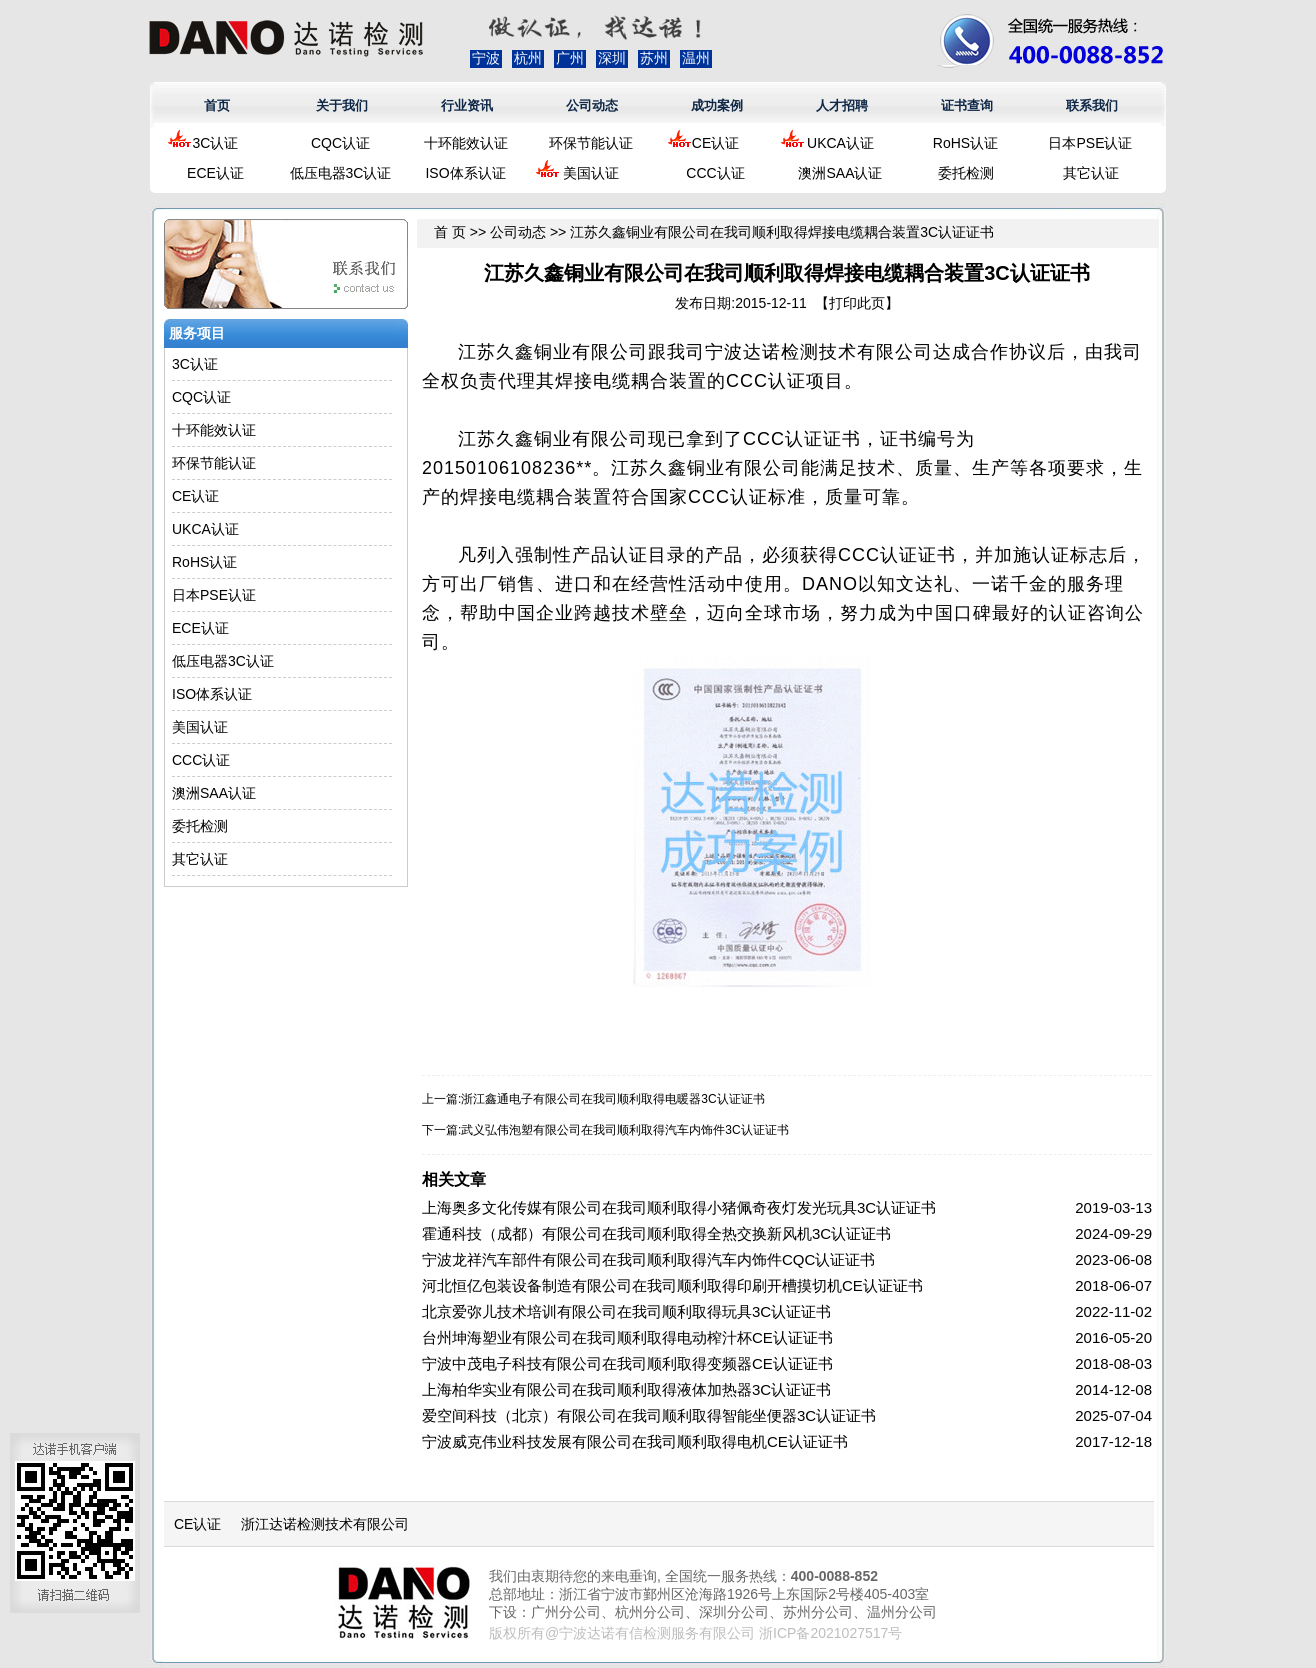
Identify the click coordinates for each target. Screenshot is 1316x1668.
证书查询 (967, 105)
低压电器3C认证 (341, 173)
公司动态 (592, 105)
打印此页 (857, 303)
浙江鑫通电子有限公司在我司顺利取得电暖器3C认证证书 (612, 1099)
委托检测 (966, 173)
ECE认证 (215, 173)
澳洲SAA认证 (840, 173)
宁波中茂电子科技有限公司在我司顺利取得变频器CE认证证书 (627, 1363)
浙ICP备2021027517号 (830, 1633)
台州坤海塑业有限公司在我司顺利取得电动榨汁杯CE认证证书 (627, 1337)
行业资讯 (467, 105)
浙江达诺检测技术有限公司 (325, 1524)
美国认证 (591, 173)
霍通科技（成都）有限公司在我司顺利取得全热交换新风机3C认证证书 (656, 1233)
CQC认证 (340, 143)
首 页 (450, 232)
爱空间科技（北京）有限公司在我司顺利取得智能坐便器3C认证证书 (649, 1415)
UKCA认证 (840, 143)
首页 (217, 105)
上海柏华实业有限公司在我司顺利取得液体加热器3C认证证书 (626, 1389)
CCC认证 (715, 173)
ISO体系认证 (465, 173)
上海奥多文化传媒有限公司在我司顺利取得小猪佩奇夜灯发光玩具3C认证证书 (679, 1207)
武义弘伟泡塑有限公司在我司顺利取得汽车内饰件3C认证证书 (624, 1130)
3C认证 (216, 143)
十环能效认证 (466, 143)
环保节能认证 (591, 143)
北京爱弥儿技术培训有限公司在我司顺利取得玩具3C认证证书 (626, 1311)
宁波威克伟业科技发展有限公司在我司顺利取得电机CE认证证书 (635, 1441)
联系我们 (1092, 105)
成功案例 (717, 105)
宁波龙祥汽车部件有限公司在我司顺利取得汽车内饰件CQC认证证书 (648, 1259)
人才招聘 (842, 105)
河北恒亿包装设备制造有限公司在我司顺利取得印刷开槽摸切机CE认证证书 (672, 1285)
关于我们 (342, 105)
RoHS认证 (965, 143)
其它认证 (1091, 173)
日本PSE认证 (1090, 143)
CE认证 (715, 143)
